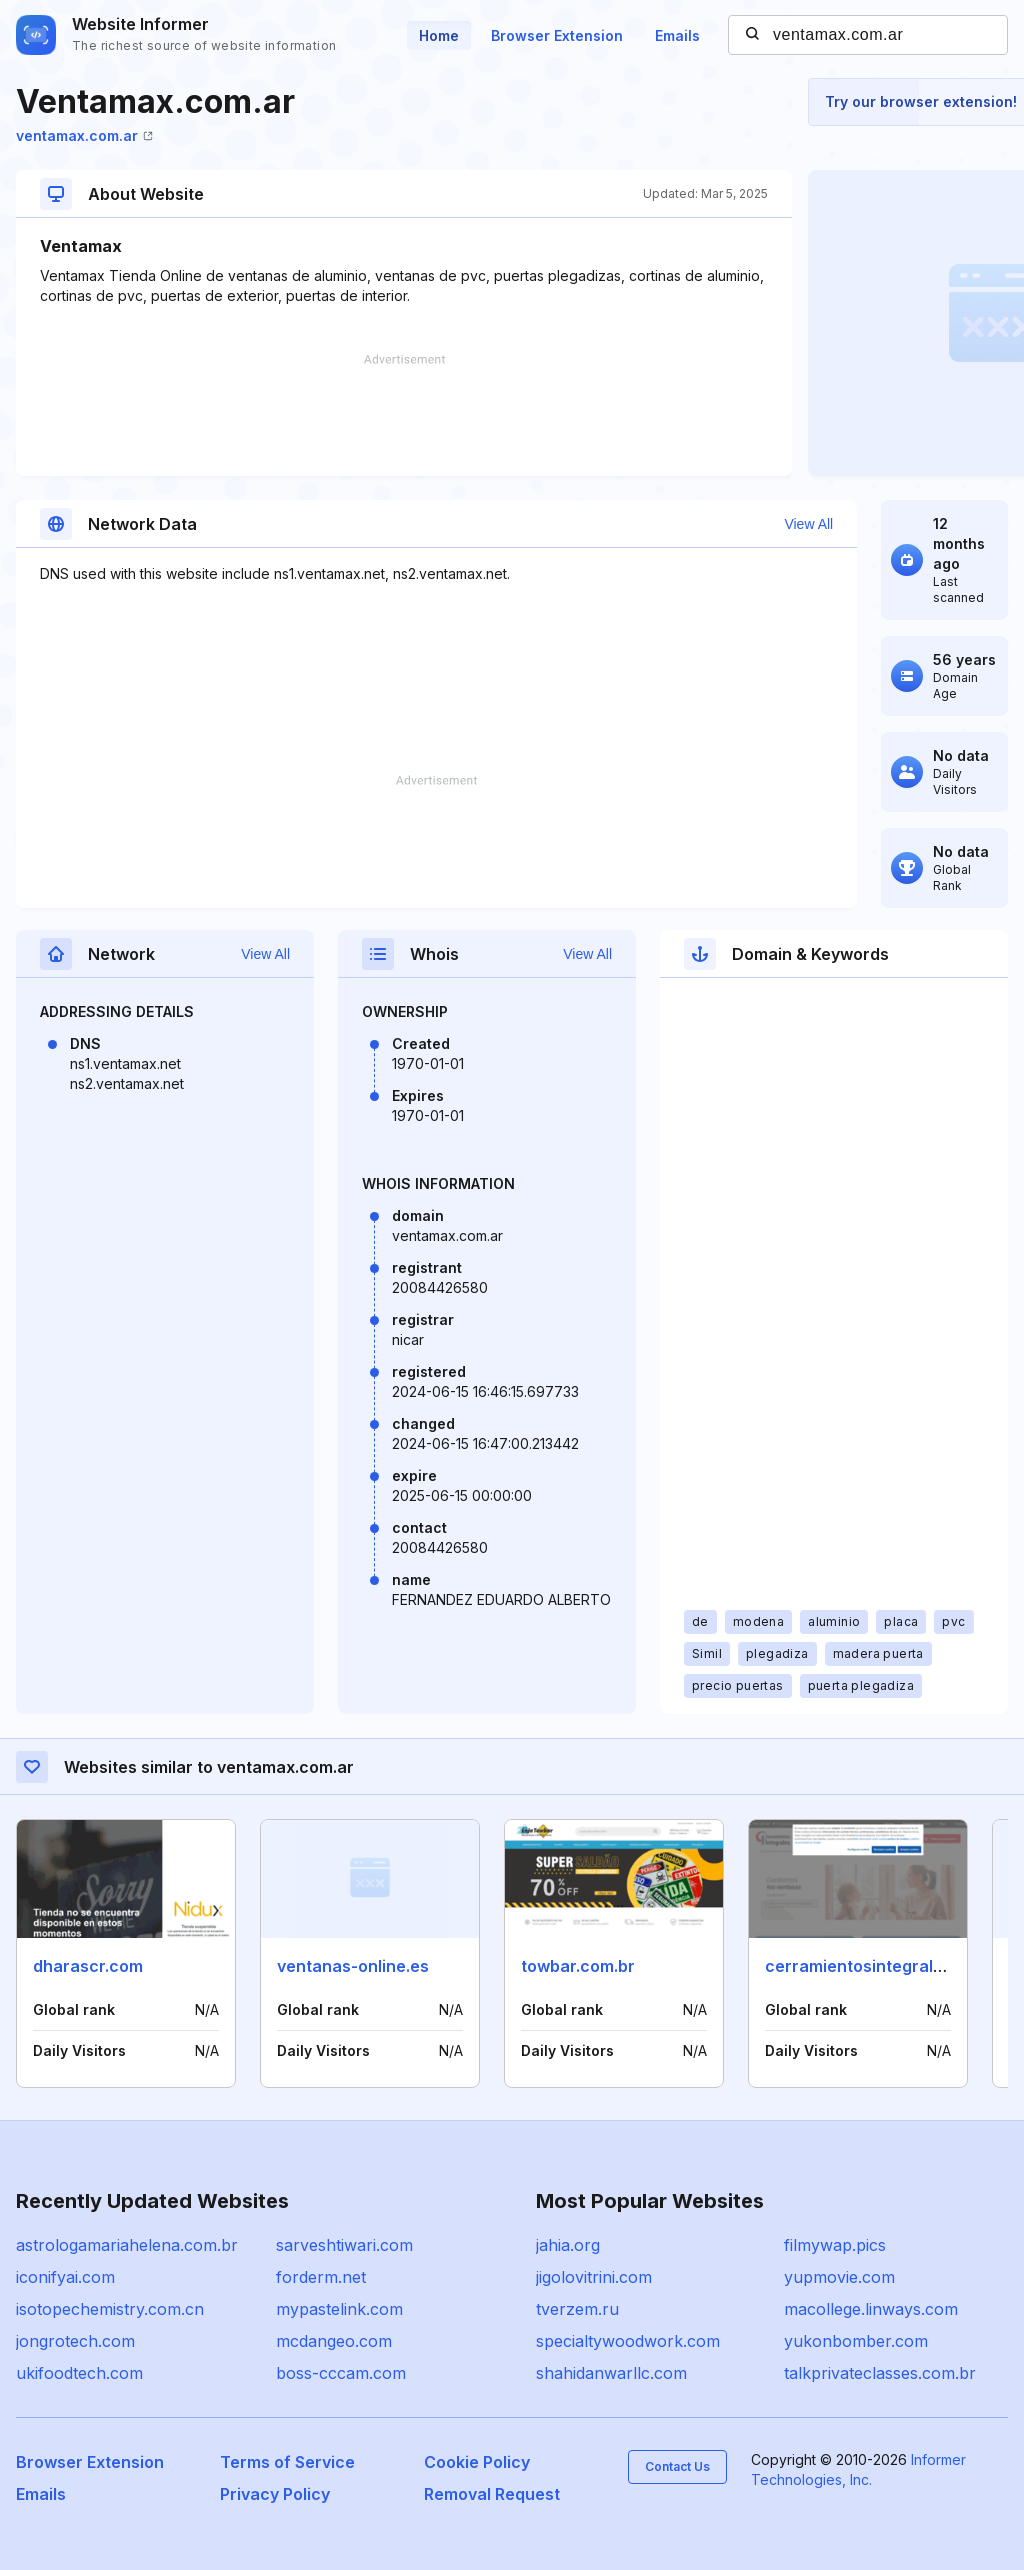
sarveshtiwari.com (344, 2245)
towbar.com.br (578, 1966)
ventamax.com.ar (84, 135)
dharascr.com (88, 1966)
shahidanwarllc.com (611, 2373)
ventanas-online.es (353, 1966)
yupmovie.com (839, 2277)
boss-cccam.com (341, 2373)
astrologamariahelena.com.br (127, 2245)
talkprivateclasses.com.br (880, 2373)
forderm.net (321, 2277)
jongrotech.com (75, 2341)
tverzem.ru (577, 2309)
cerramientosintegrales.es (870, 1966)
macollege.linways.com (871, 2309)
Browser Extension (557, 35)
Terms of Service (287, 2462)
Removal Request (492, 2494)
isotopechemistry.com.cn (110, 2309)
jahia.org (568, 2245)
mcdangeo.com (334, 2341)
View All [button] (808, 524)
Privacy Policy (275, 2494)
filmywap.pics (835, 2245)
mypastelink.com (339, 2309)
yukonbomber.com (856, 2341)
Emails (677, 35)
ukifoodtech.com (79, 2373)
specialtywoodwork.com (628, 2341)
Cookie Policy (477, 2462)
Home (439, 35)
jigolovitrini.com (594, 2277)
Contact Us (677, 2466)
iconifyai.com (65, 2277)
